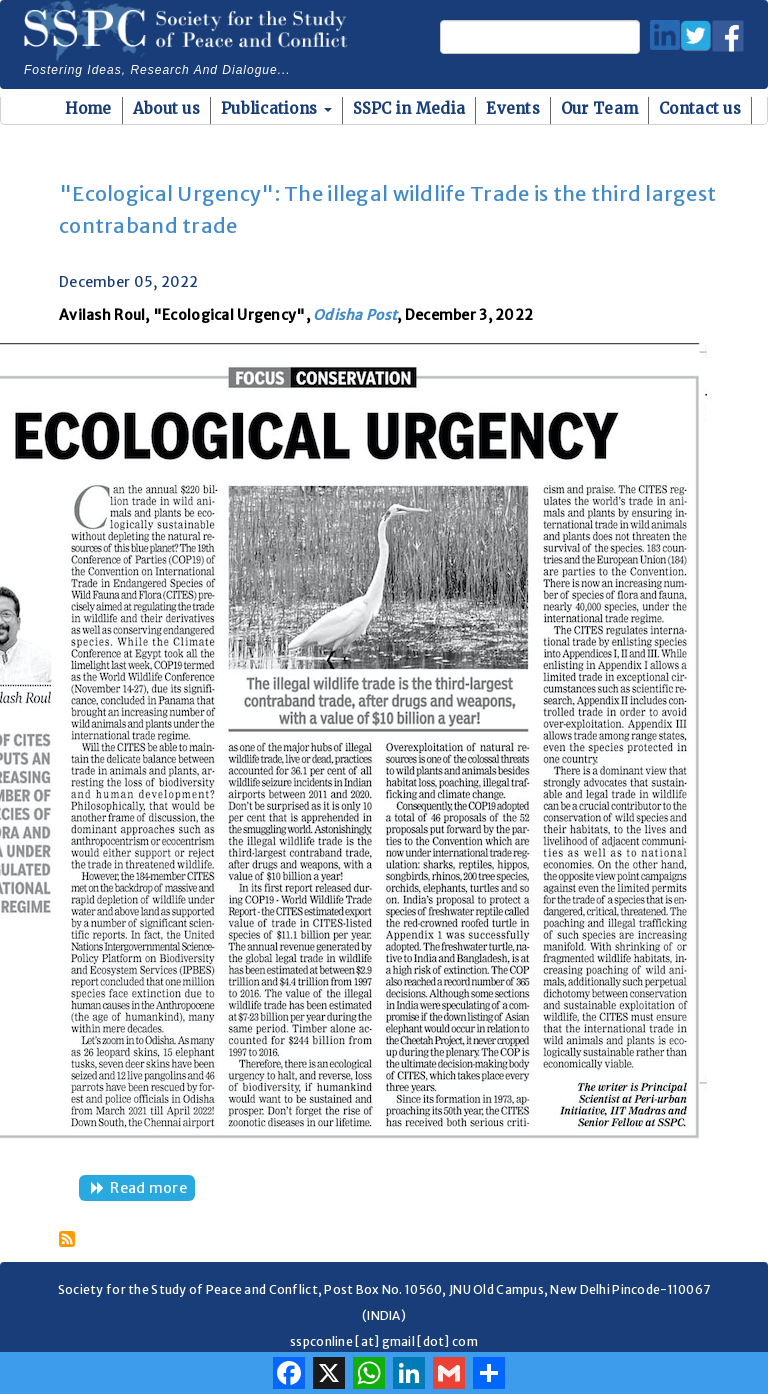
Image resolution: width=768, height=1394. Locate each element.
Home (88, 108)
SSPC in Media (409, 108)
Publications (276, 108)
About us (166, 108)
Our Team (599, 108)
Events (513, 108)
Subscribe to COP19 (67, 1239)
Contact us (700, 108)
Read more (152, 1189)
